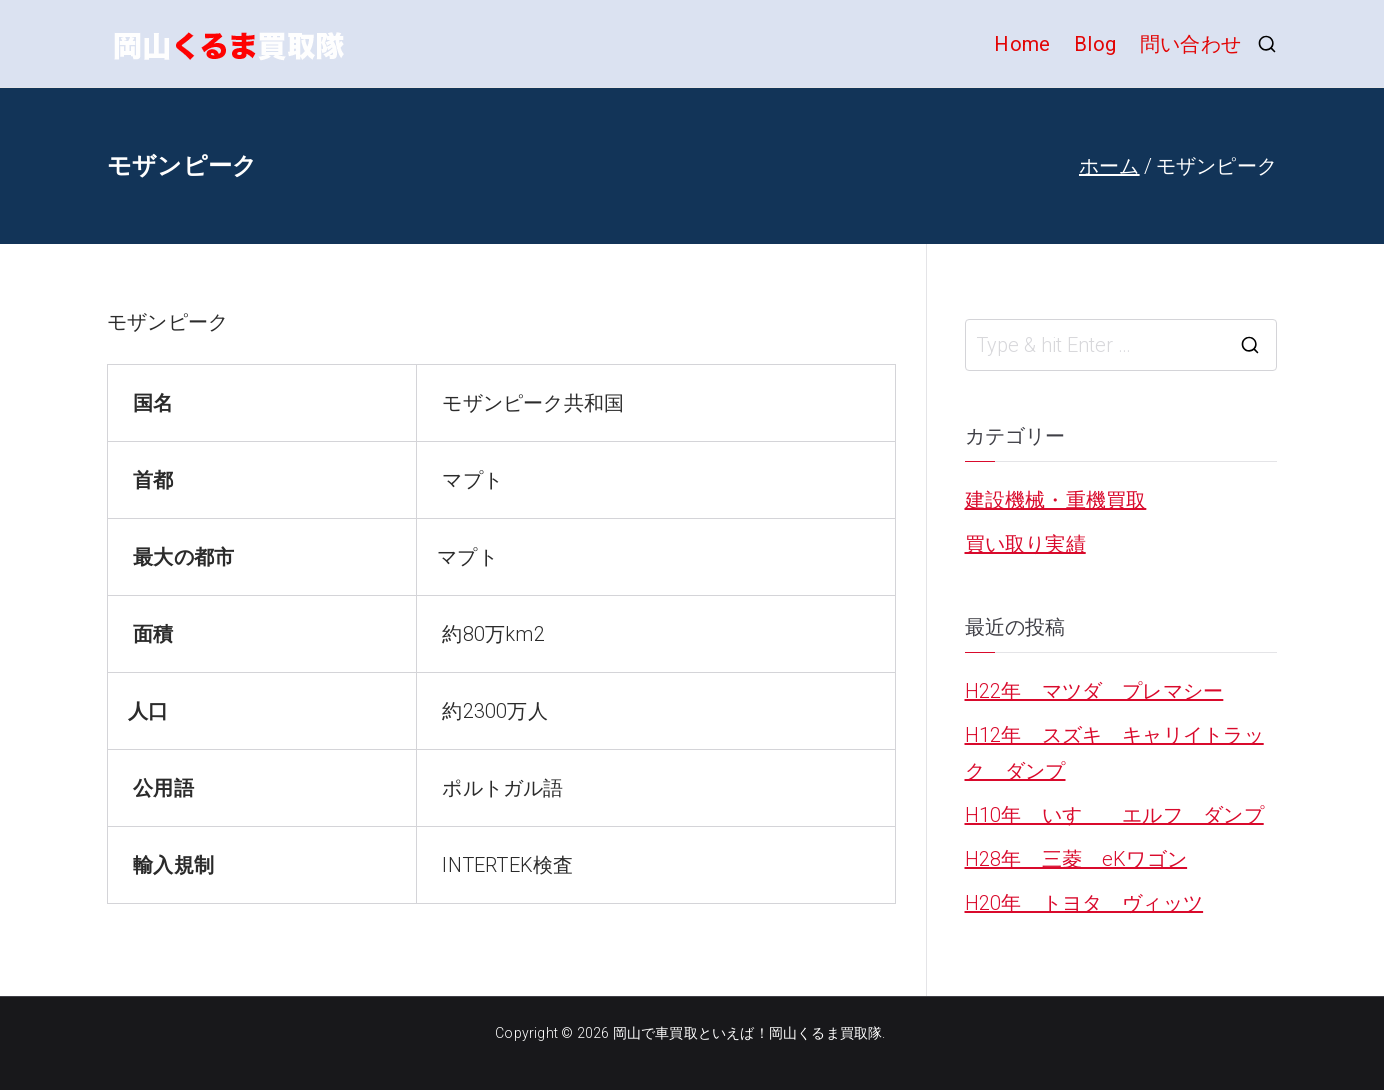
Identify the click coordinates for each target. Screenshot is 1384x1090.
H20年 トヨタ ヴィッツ (1084, 903)
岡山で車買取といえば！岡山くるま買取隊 (748, 1033)
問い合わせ (1190, 44)
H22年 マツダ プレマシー (1094, 691)
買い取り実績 (1025, 544)
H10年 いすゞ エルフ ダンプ (1114, 815)
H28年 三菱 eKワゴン (1076, 859)
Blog (1095, 44)
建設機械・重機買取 (1056, 500)
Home (1022, 44)
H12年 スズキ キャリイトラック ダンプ (1114, 753)
